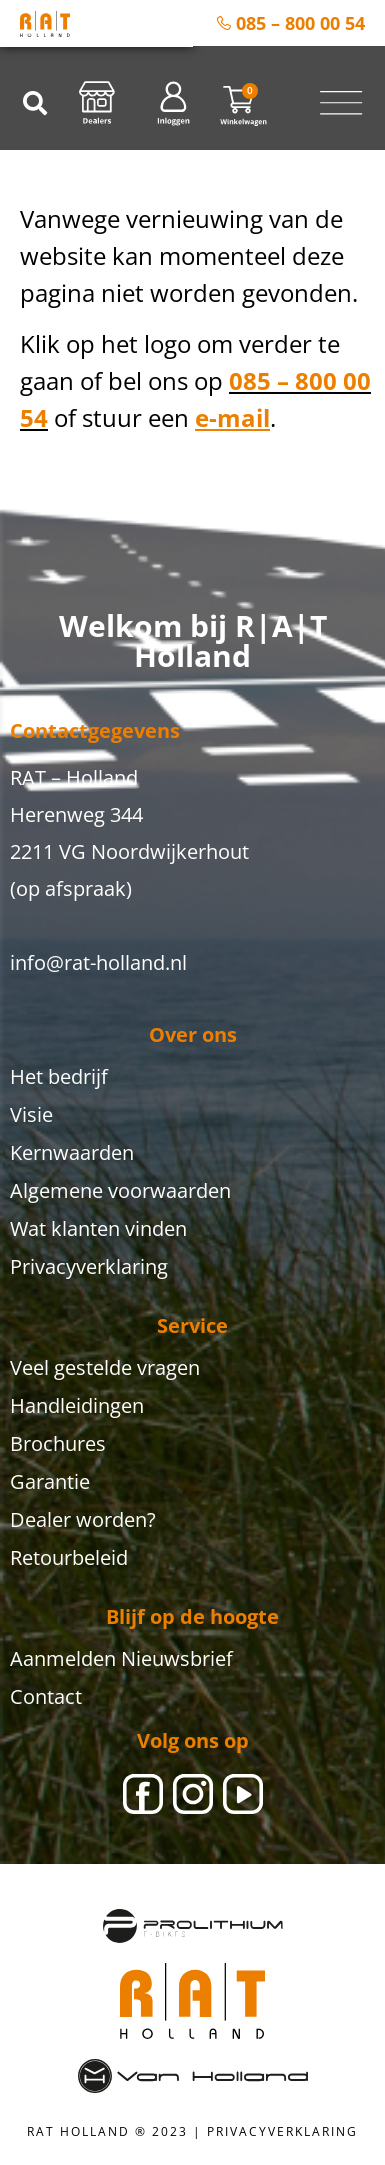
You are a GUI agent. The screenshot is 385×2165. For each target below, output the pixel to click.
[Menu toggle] (341, 103)
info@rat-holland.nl (98, 962)
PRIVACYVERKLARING (282, 2131)
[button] (35, 103)
